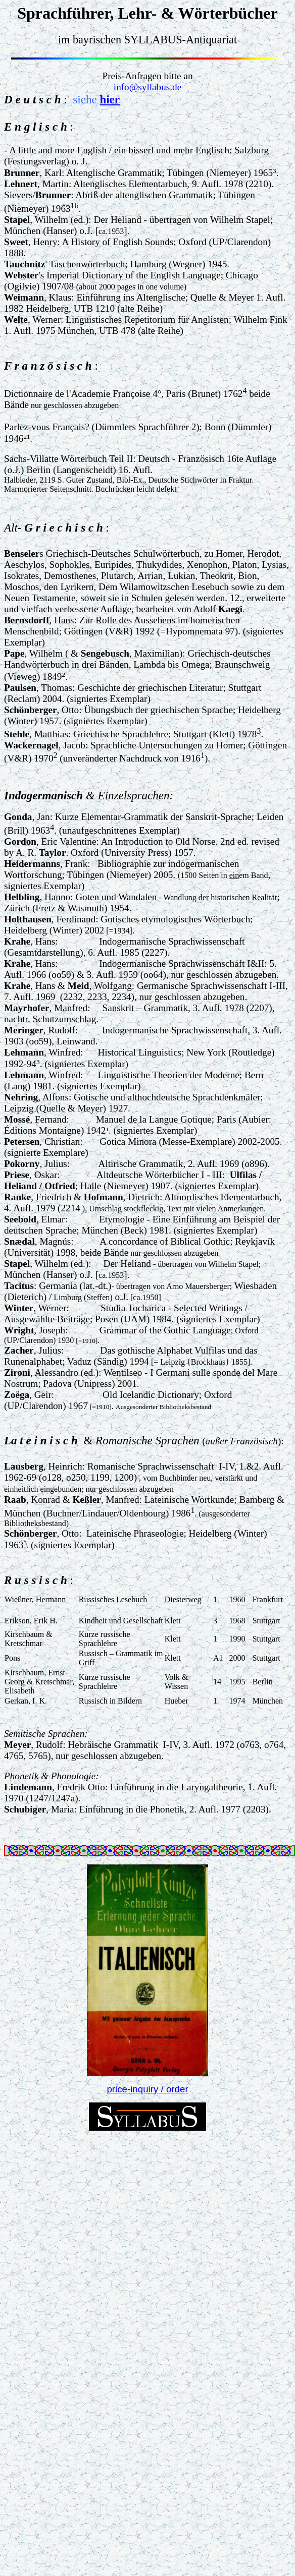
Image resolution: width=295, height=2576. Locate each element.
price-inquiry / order (147, 2089)
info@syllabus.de (147, 87)
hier (110, 99)
